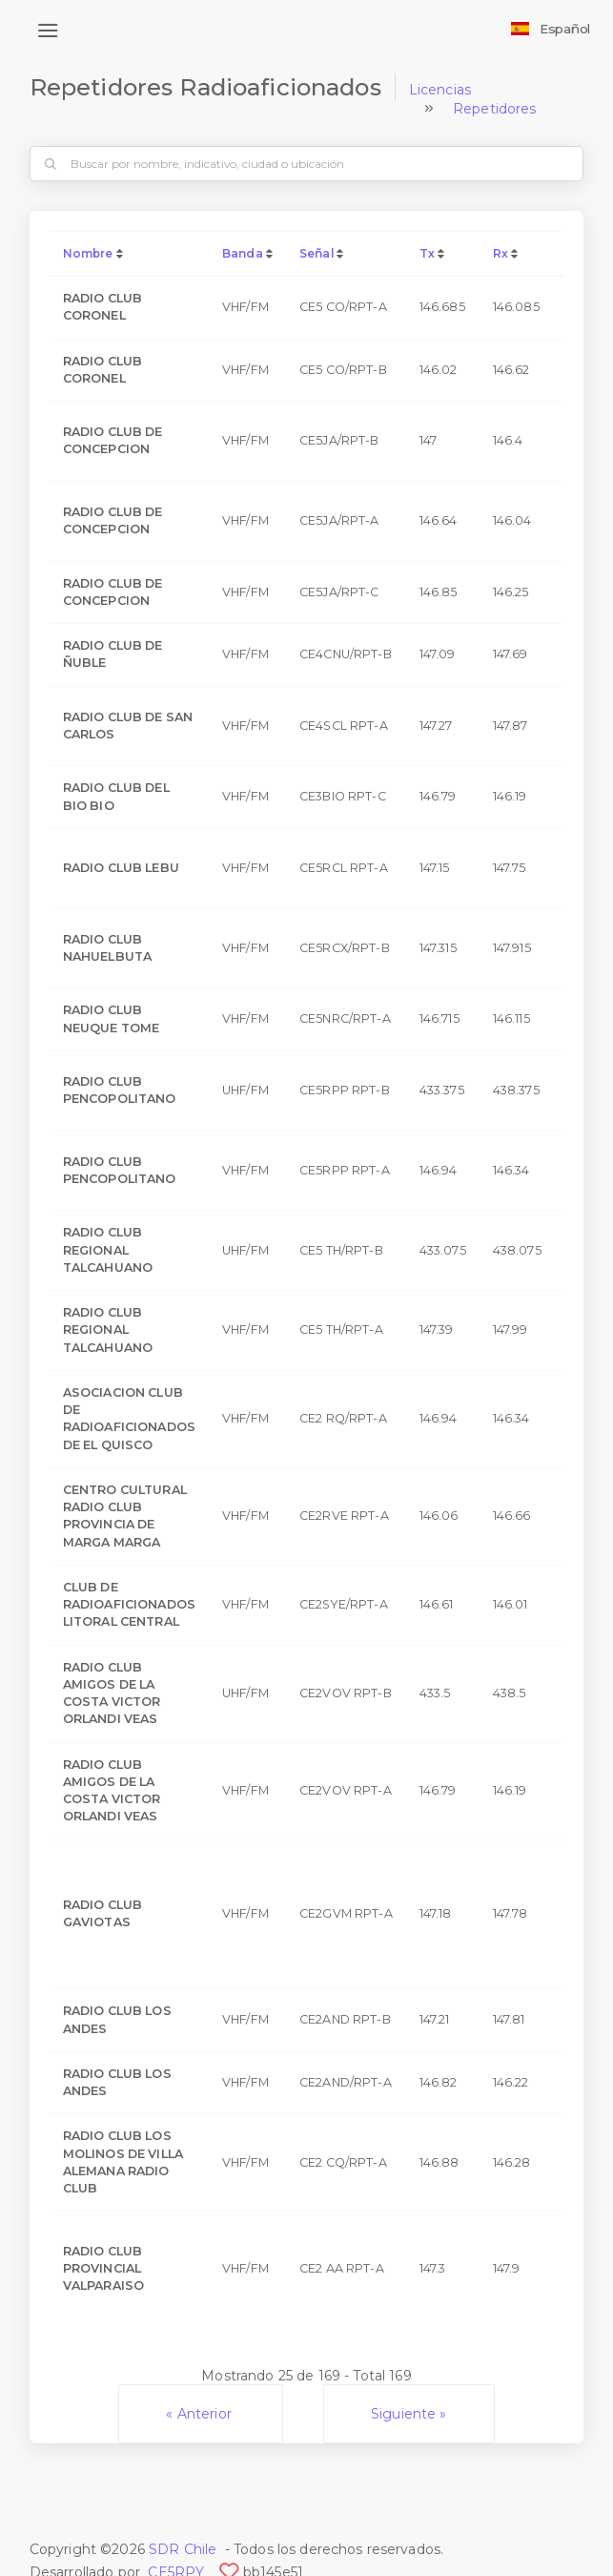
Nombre (88, 253)
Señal (316, 253)
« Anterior (200, 2413)
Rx (500, 253)
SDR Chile (182, 2549)
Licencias (440, 89)
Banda (242, 253)
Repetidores (495, 108)
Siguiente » (409, 2413)
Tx (427, 253)
